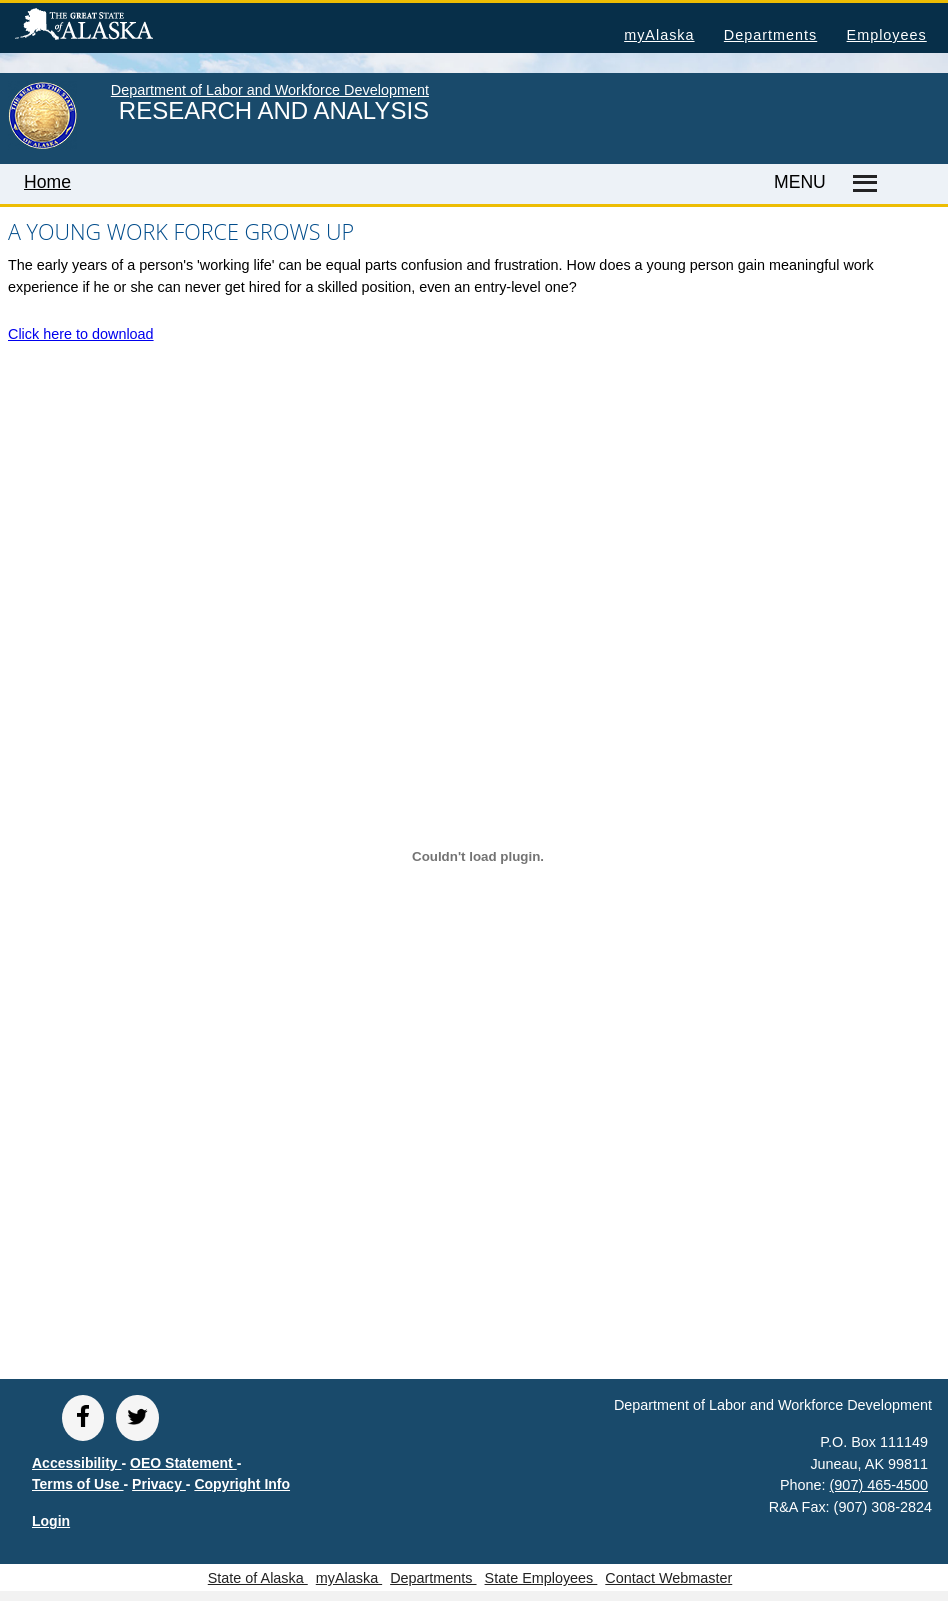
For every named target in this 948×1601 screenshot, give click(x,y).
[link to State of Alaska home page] (42, 145)
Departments (770, 35)
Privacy (159, 1484)
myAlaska (659, 35)
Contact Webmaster (668, 1578)
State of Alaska (116, 27)
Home (47, 182)
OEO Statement (183, 1463)
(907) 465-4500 (879, 1485)
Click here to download (81, 334)
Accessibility (77, 1463)
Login (51, 1521)
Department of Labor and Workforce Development (270, 90)
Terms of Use (78, 1484)
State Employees (541, 1578)
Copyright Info (242, 1484)
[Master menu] (861, 184)
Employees (887, 35)
